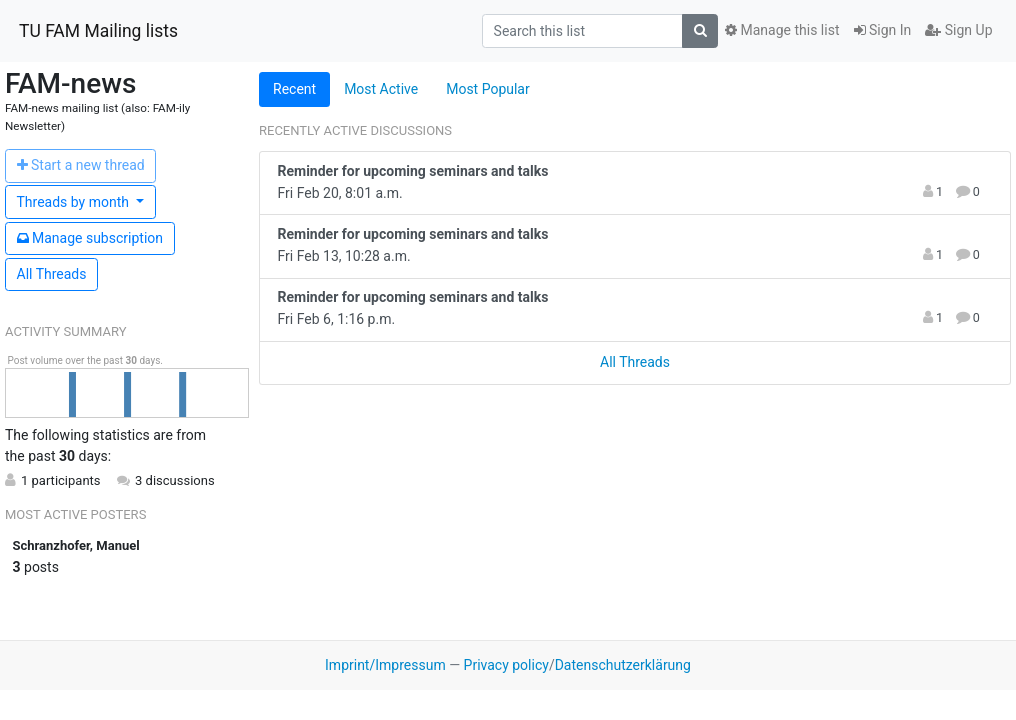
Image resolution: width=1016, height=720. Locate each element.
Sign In (883, 30)
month (75, 202)
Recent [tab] (294, 89)
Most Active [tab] (381, 89)
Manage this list (782, 30)
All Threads (52, 274)
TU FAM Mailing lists (98, 31)
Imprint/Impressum (385, 665)
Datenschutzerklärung (623, 665)
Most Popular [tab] (488, 89)
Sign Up (958, 30)
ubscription (90, 238)
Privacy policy (506, 665)
